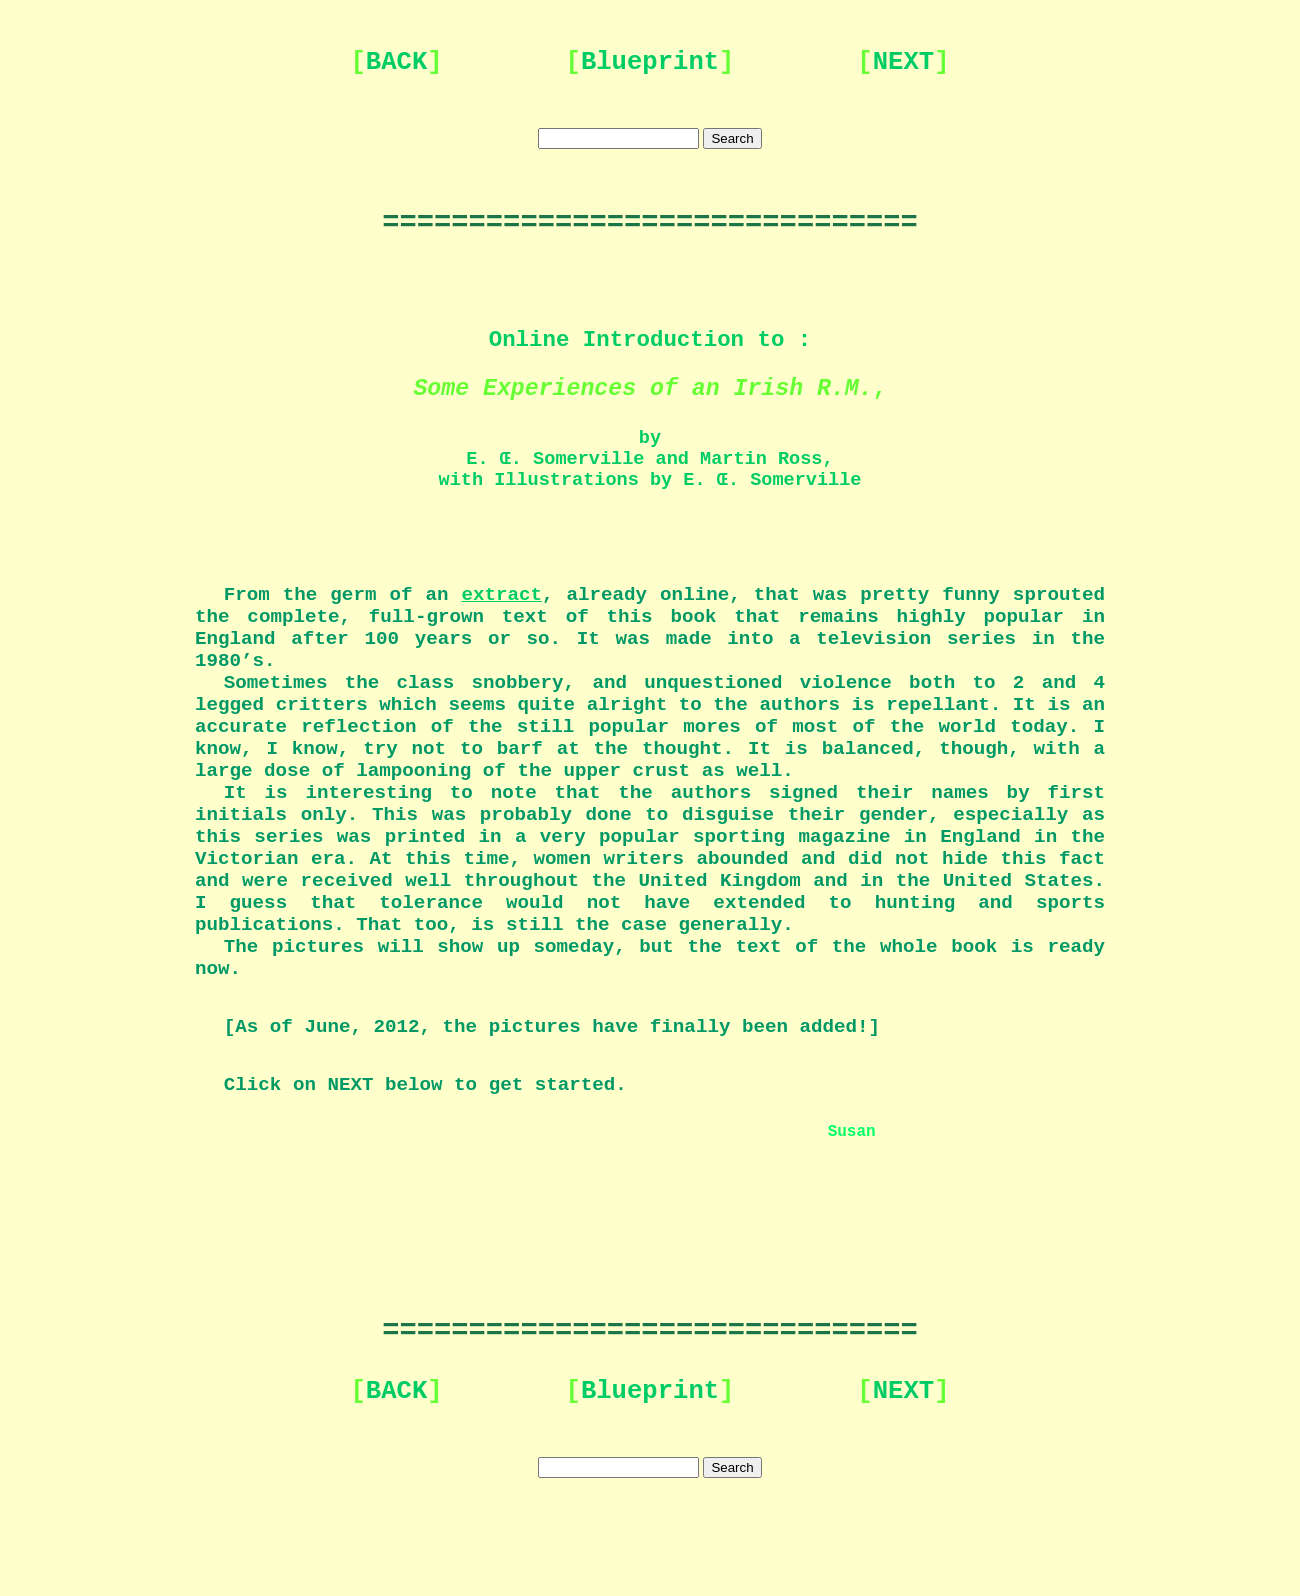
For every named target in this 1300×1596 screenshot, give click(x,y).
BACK (396, 62)
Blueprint (650, 62)
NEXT (903, 62)
